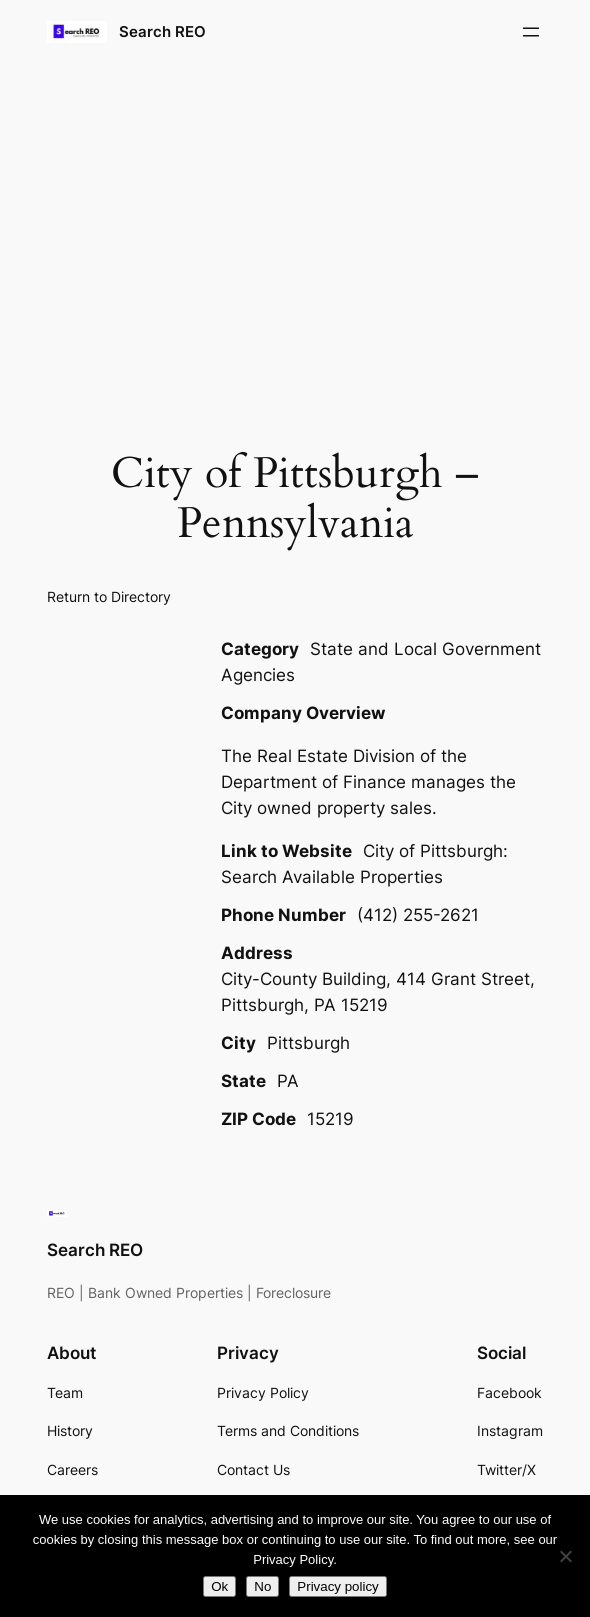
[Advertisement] (295, 223)
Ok (219, 1586)
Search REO (162, 31)
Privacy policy (337, 1586)
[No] (565, 1556)
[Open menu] (531, 32)
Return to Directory (109, 596)
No (262, 1586)
